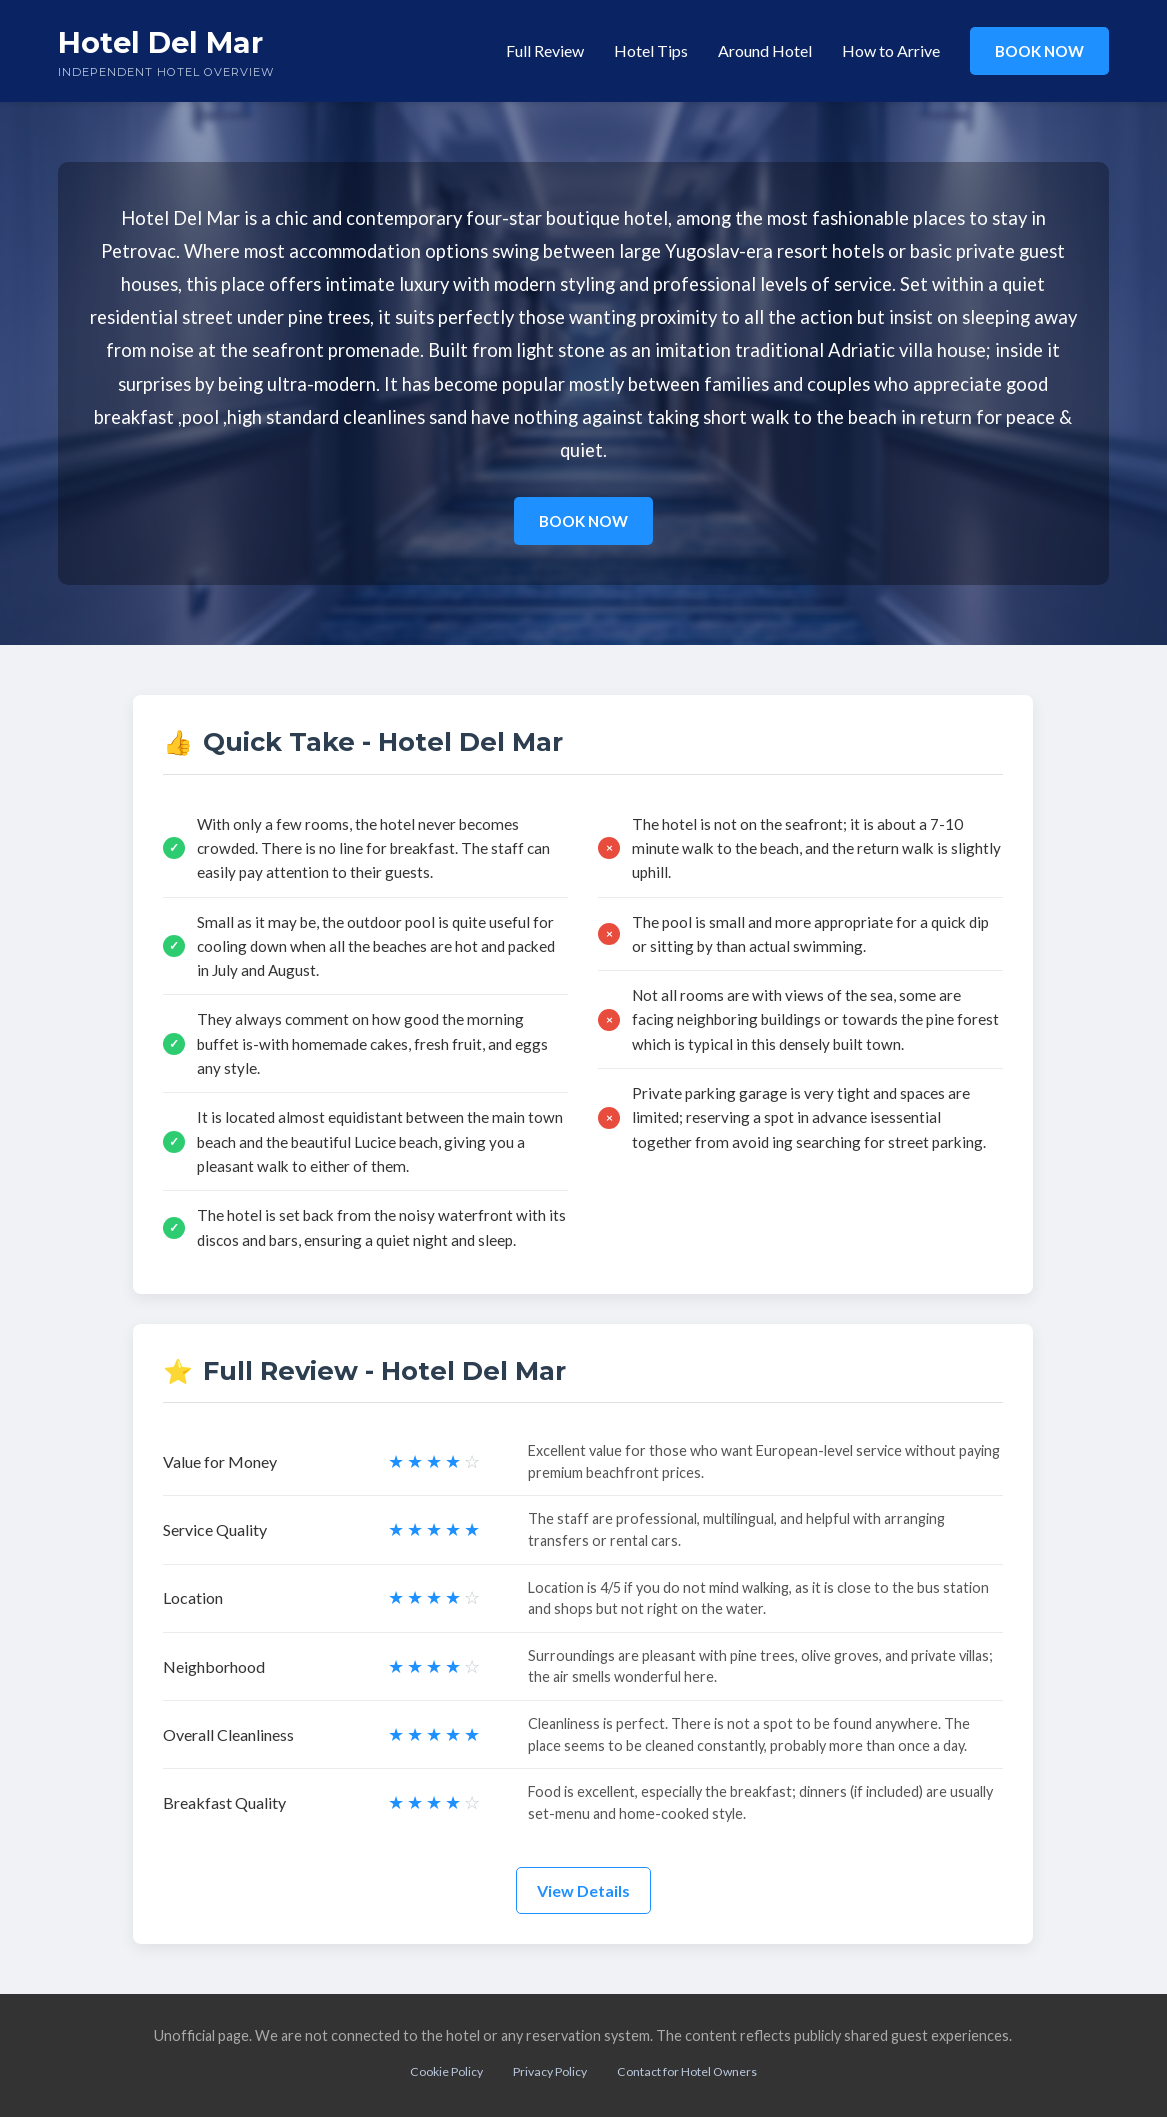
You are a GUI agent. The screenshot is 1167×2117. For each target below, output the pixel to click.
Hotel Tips (651, 50)
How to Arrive (891, 50)
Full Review (545, 50)
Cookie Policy (446, 2071)
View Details (583, 1890)
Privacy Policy (550, 2071)
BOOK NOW (1039, 51)
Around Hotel (765, 50)
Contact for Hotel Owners (687, 2071)
